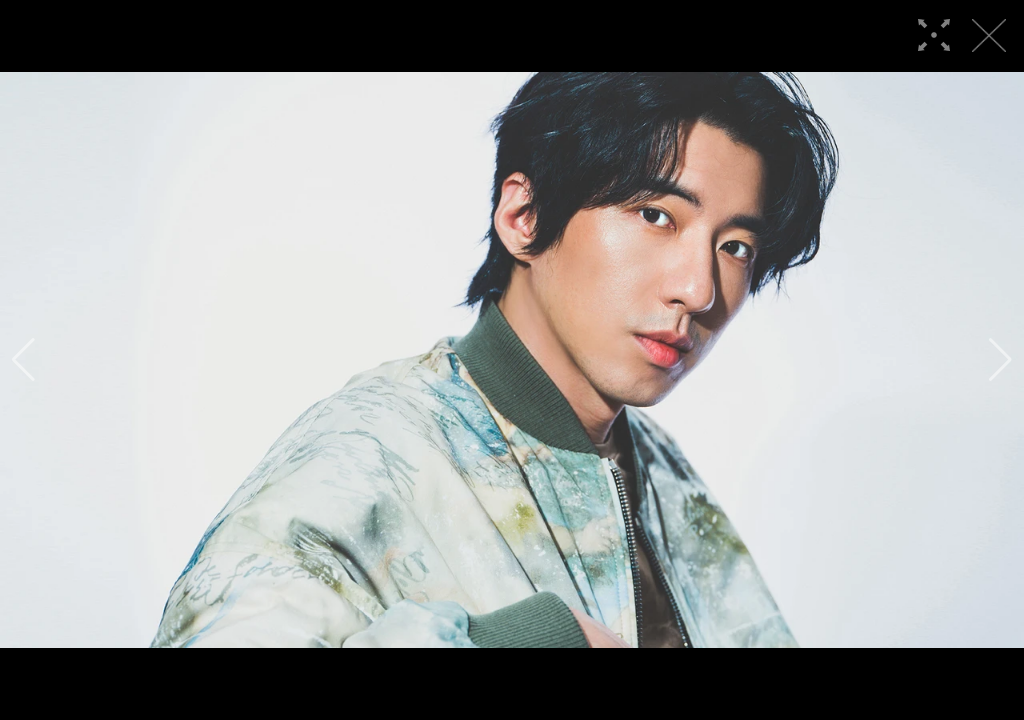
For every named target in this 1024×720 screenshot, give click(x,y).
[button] (23, 360)
